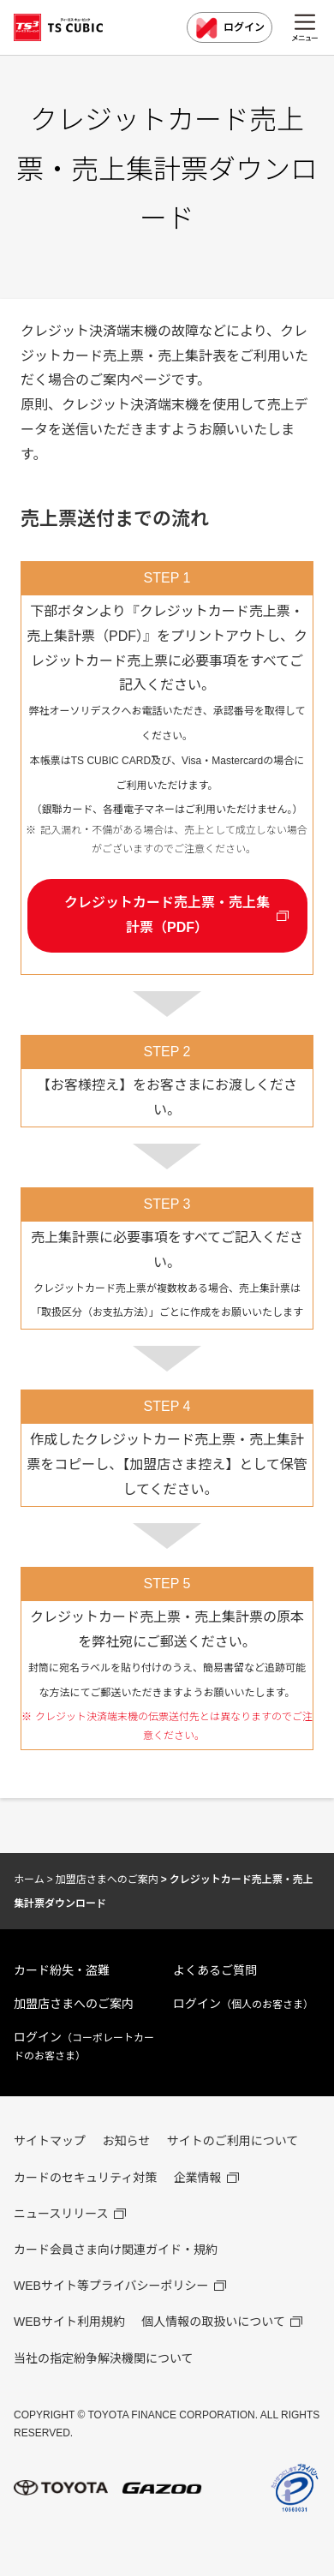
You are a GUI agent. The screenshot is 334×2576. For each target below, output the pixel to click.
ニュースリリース (61, 2213)
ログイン (229, 28)
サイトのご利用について (233, 2141)
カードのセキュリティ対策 (85, 2178)
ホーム (29, 1880)
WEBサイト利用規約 (69, 2321)
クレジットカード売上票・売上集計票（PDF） (167, 915)
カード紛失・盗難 (62, 1970)
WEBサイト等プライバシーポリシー (111, 2285)
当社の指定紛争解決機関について (104, 2358)
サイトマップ (50, 2141)
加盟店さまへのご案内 (107, 1880)
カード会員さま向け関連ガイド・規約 (116, 2249)
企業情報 (198, 2178)
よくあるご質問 (215, 1970)
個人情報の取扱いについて (213, 2321)
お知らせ (126, 2141)
